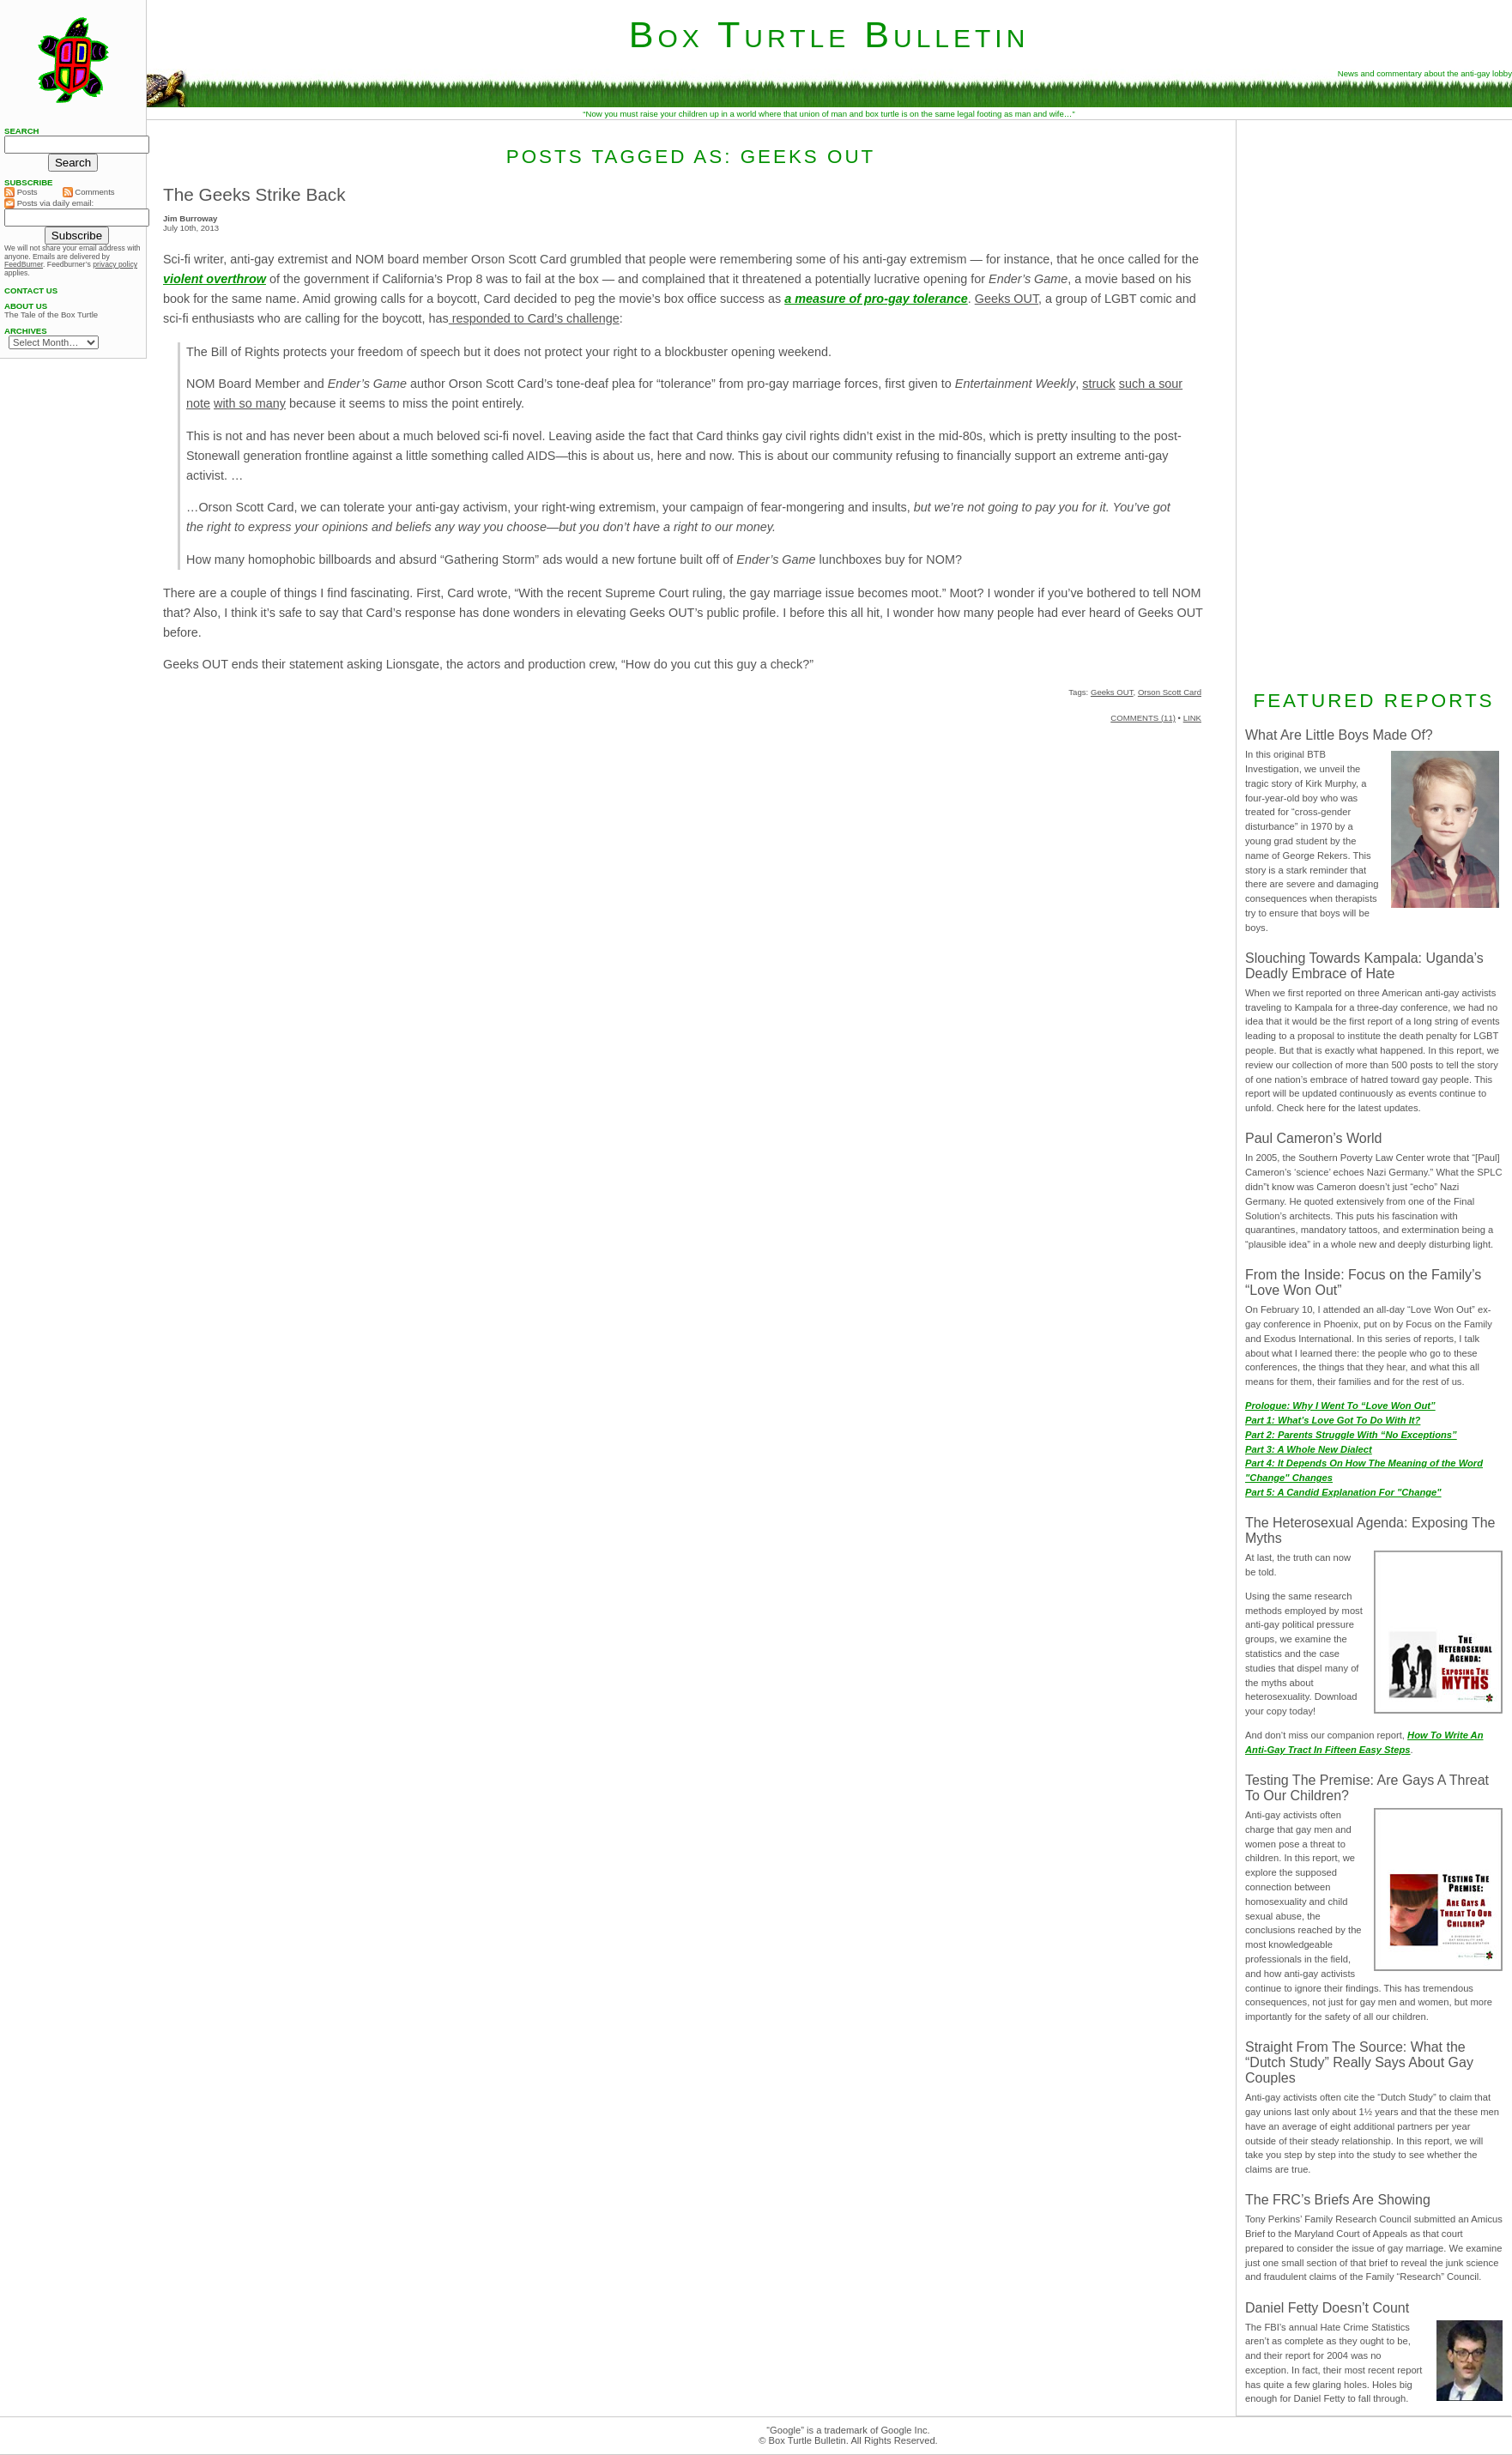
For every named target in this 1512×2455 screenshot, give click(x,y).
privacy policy (115, 264)
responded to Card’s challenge (534, 318)
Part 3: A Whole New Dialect (1308, 1449)
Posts (21, 192)
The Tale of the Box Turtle (51, 315)
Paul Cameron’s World (1313, 1138)
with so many (250, 403)
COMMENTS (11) (1143, 718)
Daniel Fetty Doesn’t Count (1327, 2308)
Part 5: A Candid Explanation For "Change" (1343, 1492)
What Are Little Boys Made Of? (1339, 735)
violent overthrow (214, 279)
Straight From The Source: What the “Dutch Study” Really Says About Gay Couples (1359, 2062)
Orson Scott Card (1169, 692)
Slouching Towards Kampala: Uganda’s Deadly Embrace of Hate (1364, 966)
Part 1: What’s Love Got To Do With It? (1332, 1420)
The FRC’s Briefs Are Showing (1337, 2199)
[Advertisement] (1374, 402)
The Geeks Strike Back (254, 194)
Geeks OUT (1006, 298)
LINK (1192, 718)
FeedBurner (23, 264)
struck (1098, 383)
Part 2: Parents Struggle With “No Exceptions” (1351, 1435)
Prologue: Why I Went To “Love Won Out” (1340, 1405)
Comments (89, 192)
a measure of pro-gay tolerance (876, 298)
